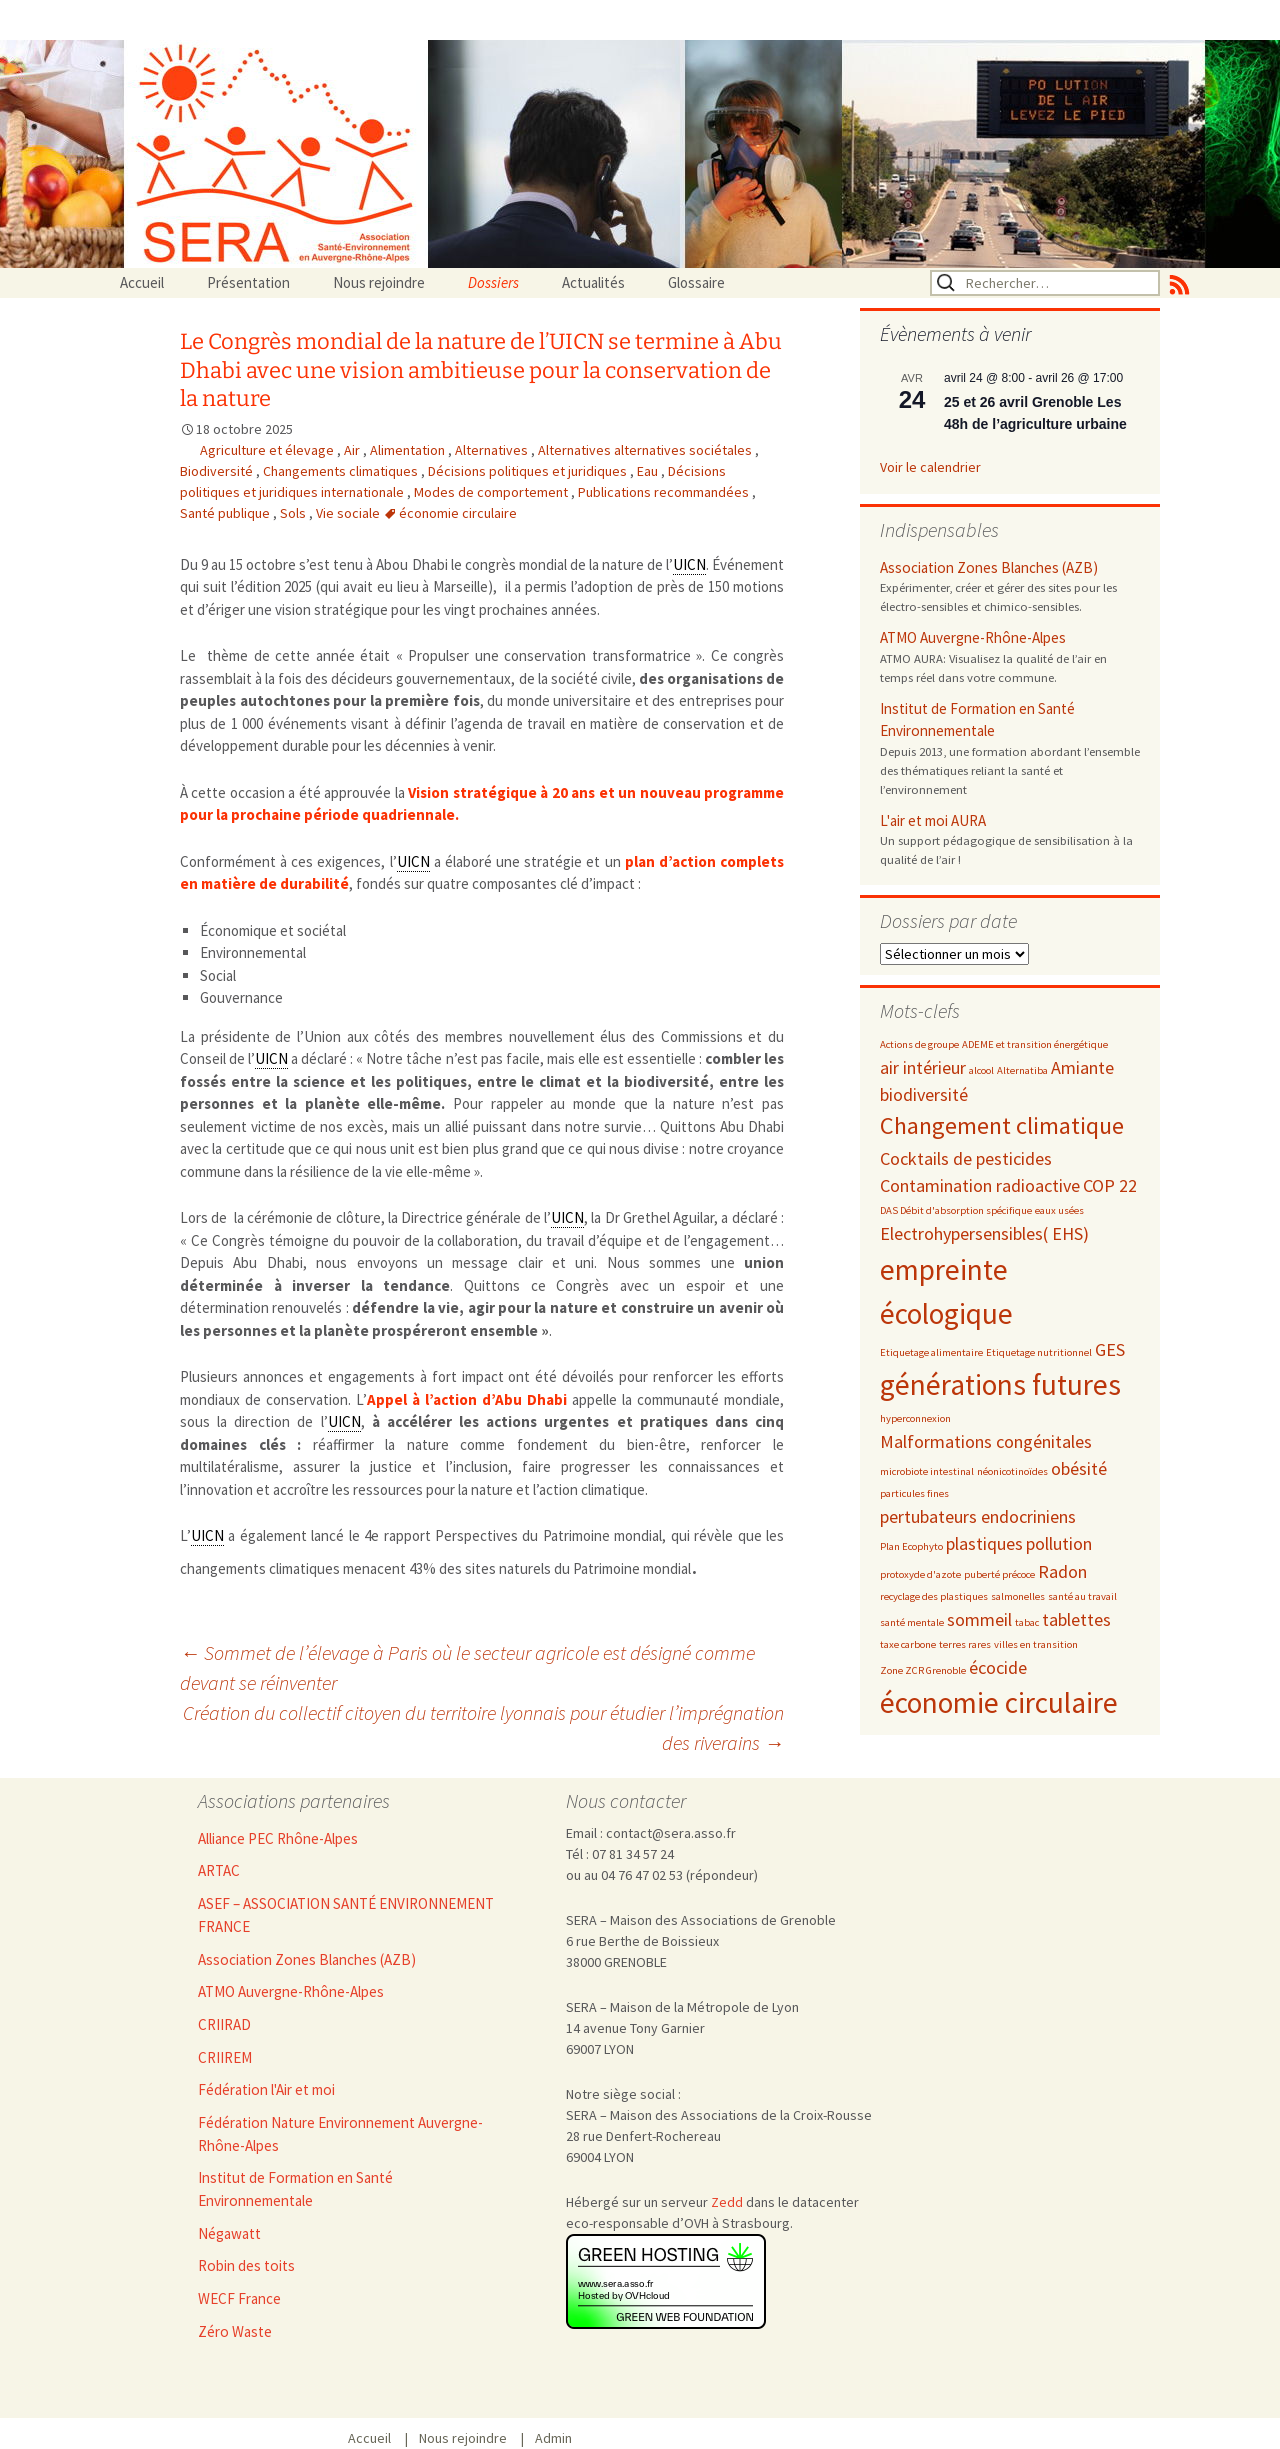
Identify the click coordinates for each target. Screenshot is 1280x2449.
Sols (294, 513)
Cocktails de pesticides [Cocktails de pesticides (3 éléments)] (966, 1158)
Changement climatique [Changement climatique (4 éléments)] (1002, 1125)
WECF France (239, 2298)
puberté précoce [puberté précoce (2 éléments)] (999, 1574)
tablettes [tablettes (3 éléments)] (1076, 1619)
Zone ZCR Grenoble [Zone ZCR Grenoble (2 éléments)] (923, 1670)
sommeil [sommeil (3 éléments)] (979, 1619)
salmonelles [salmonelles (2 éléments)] (1018, 1596)
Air (353, 450)
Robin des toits (246, 2265)
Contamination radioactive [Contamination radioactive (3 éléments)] (980, 1185)
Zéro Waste (235, 2331)
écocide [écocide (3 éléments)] (998, 1667)
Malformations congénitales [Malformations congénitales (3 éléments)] (986, 1441)
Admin (553, 2438)
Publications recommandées (665, 492)
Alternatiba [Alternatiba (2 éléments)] (1022, 1070)
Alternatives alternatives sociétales (646, 450)
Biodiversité (218, 471)
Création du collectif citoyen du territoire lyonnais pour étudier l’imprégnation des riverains (483, 1727)
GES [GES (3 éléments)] (1110, 1349)
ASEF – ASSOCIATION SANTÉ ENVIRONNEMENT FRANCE (346, 1915)
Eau (649, 471)
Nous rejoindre (379, 282)
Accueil (142, 282)
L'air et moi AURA (933, 820)
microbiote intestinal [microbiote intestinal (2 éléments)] (927, 1471)
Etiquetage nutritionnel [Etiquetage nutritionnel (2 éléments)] (1039, 1352)
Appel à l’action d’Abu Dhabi (467, 1399)
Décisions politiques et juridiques (529, 471)
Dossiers (493, 282)
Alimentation (409, 450)
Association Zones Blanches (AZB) (989, 567)
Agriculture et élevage (268, 450)
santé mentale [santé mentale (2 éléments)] (912, 1622)
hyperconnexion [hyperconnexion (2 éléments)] (915, 1418)
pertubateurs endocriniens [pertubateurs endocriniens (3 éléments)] (978, 1516)
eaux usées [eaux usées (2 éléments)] (1059, 1210)
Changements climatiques (342, 471)
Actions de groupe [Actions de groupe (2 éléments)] (919, 1044)
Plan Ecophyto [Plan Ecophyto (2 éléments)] (911, 1546)
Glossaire (696, 282)
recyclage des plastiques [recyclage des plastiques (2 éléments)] (934, 1596)
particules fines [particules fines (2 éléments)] (914, 1493)
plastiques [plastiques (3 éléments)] (984, 1543)
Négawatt (229, 2233)
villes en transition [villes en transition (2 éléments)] (1036, 1644)
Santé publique (226, 513)
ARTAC (219, 1870)
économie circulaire (458, 513)
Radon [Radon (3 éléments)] (1062, 1571)
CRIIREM (225, 2057)
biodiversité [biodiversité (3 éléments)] (924, 1094)
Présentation (248, 282)
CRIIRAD (224, 2024)
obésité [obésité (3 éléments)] (1079, 1468)
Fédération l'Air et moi (266, 2089)
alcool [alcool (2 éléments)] (981, 1070)
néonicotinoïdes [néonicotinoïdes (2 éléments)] (1012, 1471)
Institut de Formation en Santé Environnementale (977, 720)
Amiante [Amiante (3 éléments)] (1082, 1067)
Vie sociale (349, 513)
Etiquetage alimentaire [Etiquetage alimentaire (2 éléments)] (931, 1352)
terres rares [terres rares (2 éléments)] (965, 1644)
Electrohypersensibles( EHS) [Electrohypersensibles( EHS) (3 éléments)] (984, 1233)
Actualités (593, 282)
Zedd (727, 2202)
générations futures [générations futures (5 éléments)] (1000, 1384)
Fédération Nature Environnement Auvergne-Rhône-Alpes (340, 2134)
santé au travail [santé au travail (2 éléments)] (1082, 1596)
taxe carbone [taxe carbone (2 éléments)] (908, 1644)
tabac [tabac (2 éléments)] (1027, 1622)
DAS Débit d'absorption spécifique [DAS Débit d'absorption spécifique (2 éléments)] (956, 1210)
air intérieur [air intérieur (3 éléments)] (923, 1067)
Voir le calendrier (930, 467)
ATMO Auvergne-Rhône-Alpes (973, 637)
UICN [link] (689, 564)
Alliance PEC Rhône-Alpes (278, 1838)
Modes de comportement (492, 492)
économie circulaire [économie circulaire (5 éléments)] (999, 1702)
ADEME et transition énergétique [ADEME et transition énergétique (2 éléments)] (1035, 1044)
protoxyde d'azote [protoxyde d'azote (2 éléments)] (920, 1574)
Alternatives (493, 450)
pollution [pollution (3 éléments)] (1059, 1543)
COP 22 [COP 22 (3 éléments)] (1110, 1185)
